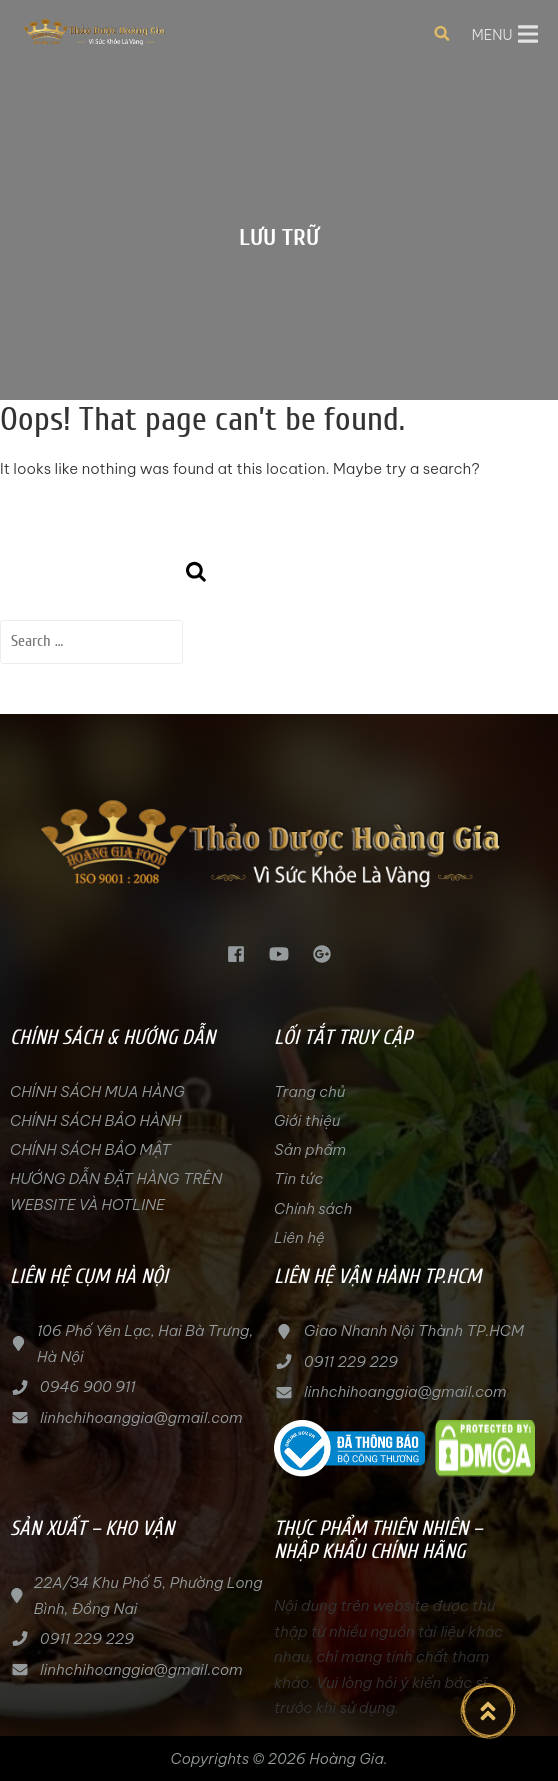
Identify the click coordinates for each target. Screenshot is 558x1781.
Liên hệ (299, 1237)
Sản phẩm (310, 1149)
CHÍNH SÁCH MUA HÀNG (99, 1091)
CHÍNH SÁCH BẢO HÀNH (95, 1120)
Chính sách (313, 1208)
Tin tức (298, 1178)
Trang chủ (309, 1091)
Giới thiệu (307, 1120)
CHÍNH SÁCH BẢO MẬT (90, 1149)
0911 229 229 (351, 1361)
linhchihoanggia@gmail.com (141, 1417)
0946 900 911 (88, 1386)
